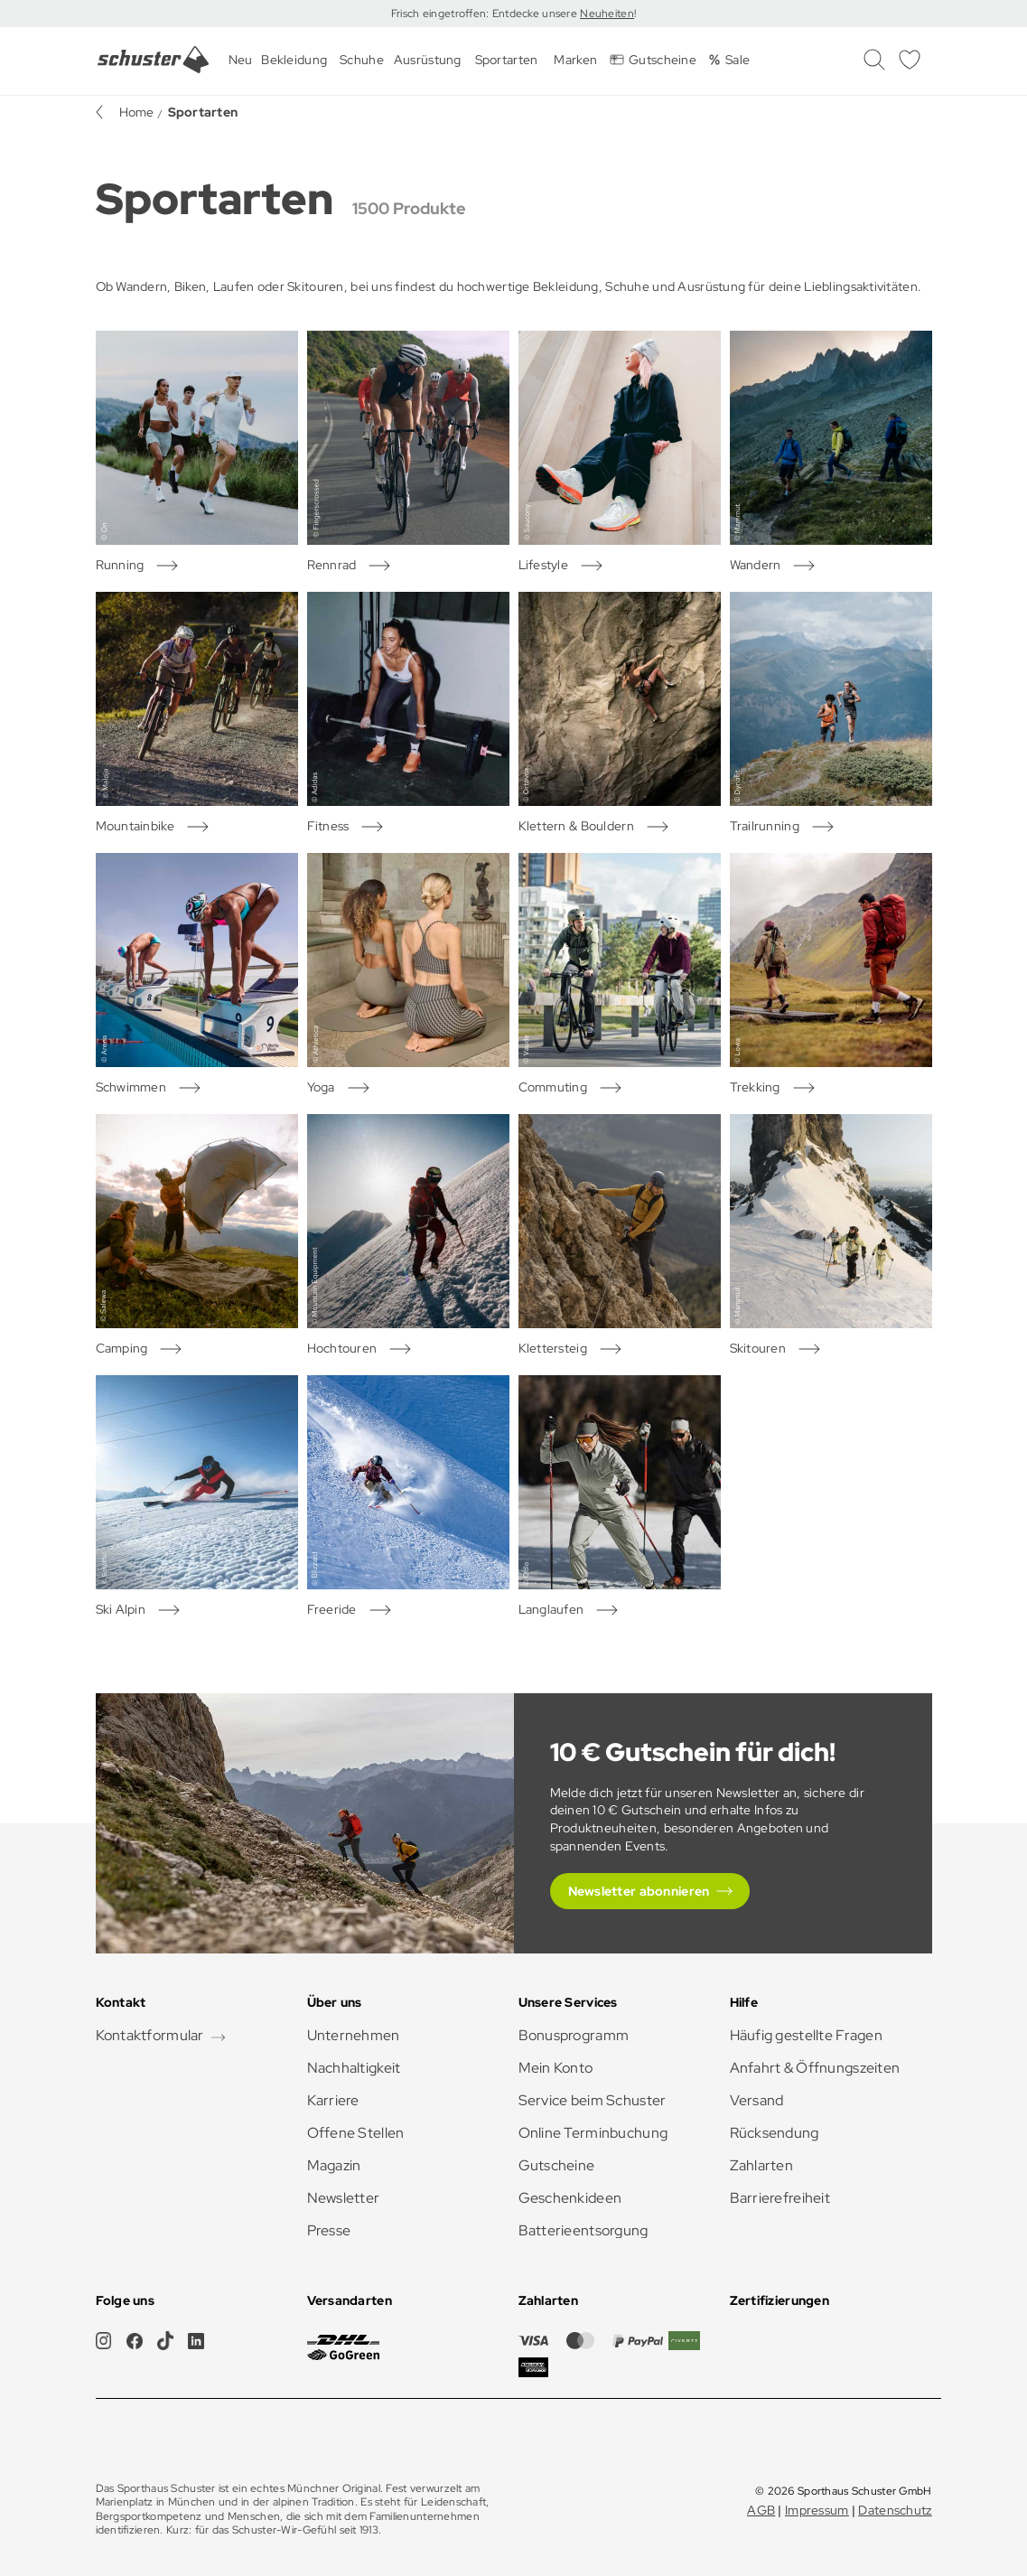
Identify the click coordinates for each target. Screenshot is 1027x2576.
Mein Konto (555, 2067)
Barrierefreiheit (780, 2197)
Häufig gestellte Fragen (806, 2035)
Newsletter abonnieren (639, 1891)
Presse (329, 2230)
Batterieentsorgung (583, 2230)
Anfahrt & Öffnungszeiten (815, 2067)
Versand (757, 2100)
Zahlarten (762, 2165)
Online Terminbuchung (593, 2132)
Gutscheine (556, 2165)
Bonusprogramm (574, 2035)
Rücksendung (774, 2132)
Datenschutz (894, 2510)
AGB (761, 2510)
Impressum (817, 2510)
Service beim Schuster (592, 2100)
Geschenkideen (570, 2197)
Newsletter (343, 2197)
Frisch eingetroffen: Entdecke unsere (485, 13)
